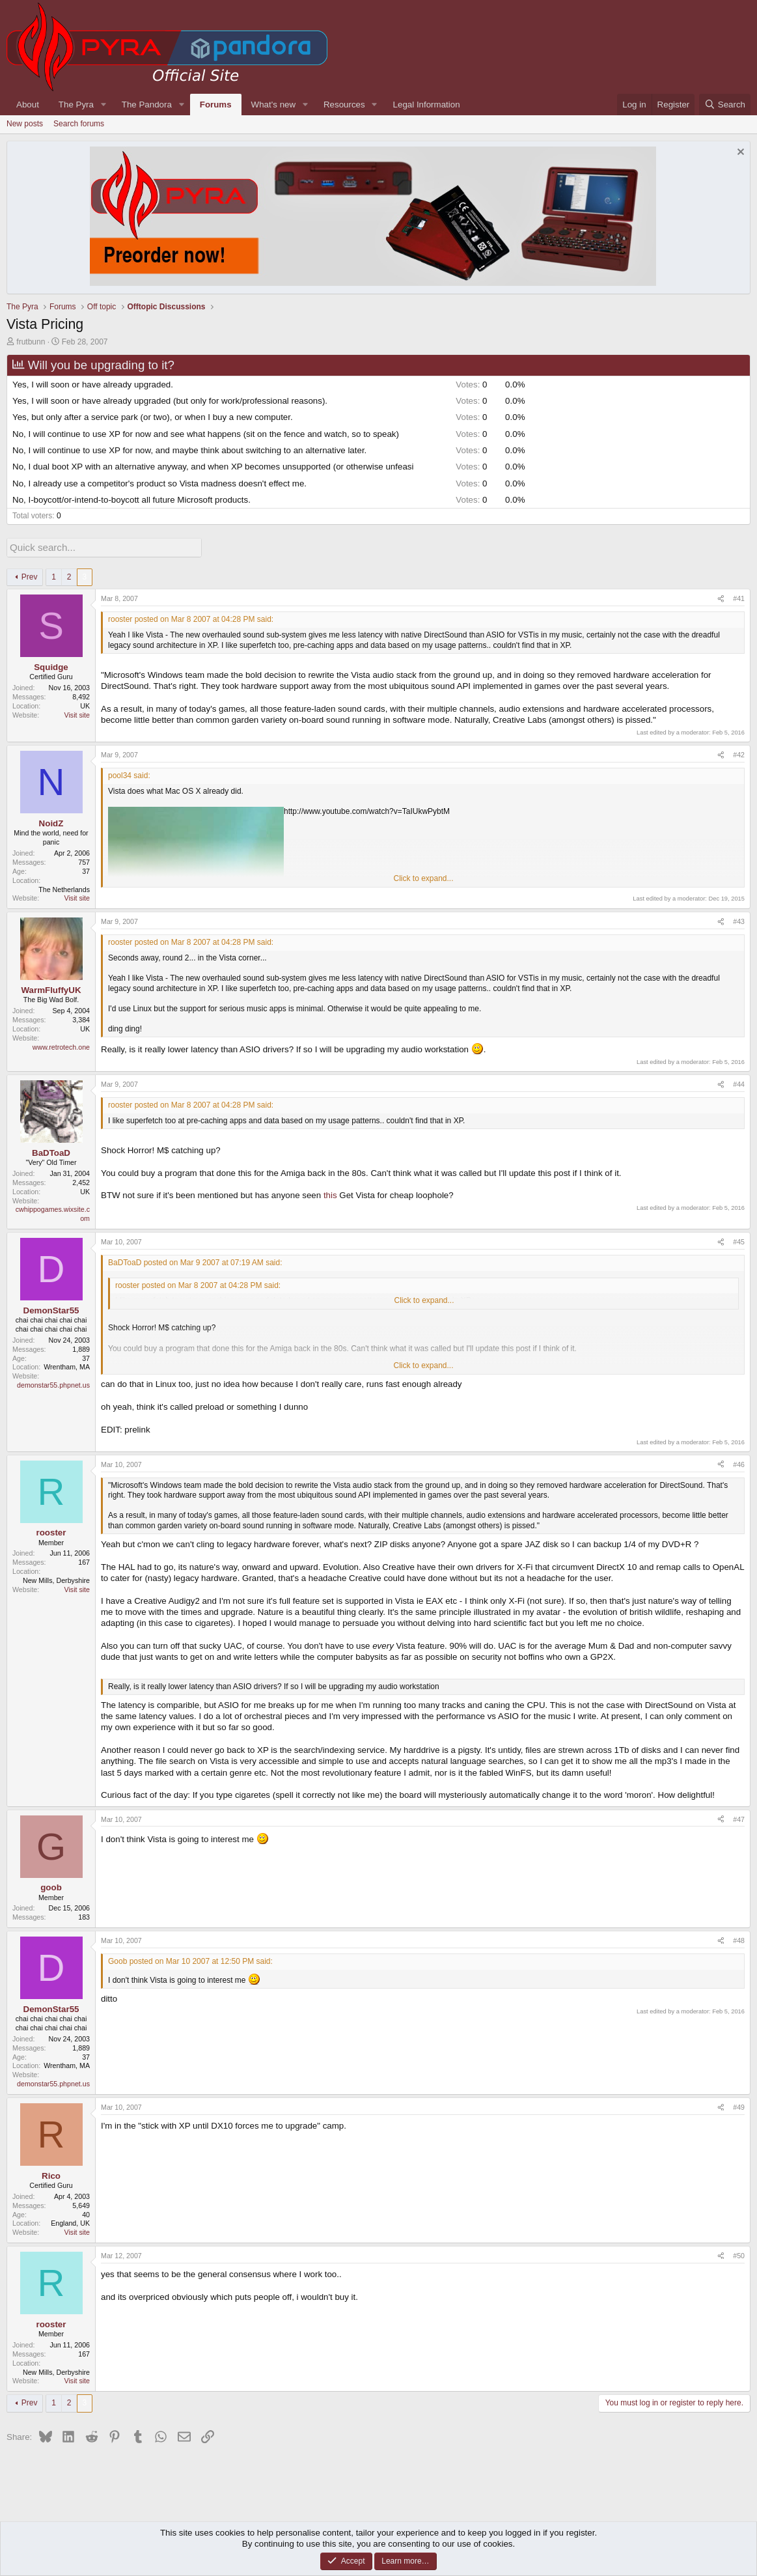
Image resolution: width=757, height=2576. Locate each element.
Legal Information (426, 104)
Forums (216, 104)
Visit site (77, 714)
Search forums (78, 123)
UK (85, 704)
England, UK (70, 2222)
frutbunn (30, 341)
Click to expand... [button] (423, 877)
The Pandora (147, 104)
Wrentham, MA (67, 1365)
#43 (739, 920)
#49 (739, 2106)
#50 (739, 2254)
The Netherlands (64, 887)
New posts (25, 123)
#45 (739, 1240)
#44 (739, 1083)
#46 (739, 1462)
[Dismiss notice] (739, 153)
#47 (739, 1817)
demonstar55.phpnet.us (53, 1384)
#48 (739, 1939)
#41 (739, 597)
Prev (29, 575)
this (330, 1194)
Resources (344, 104)
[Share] (721, 597)
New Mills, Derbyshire (56, 1579)
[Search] (724, 104)
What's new (273, 104)
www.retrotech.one (61, 1045)
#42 (739, 753)
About (27, 104)
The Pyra (76, 104)
